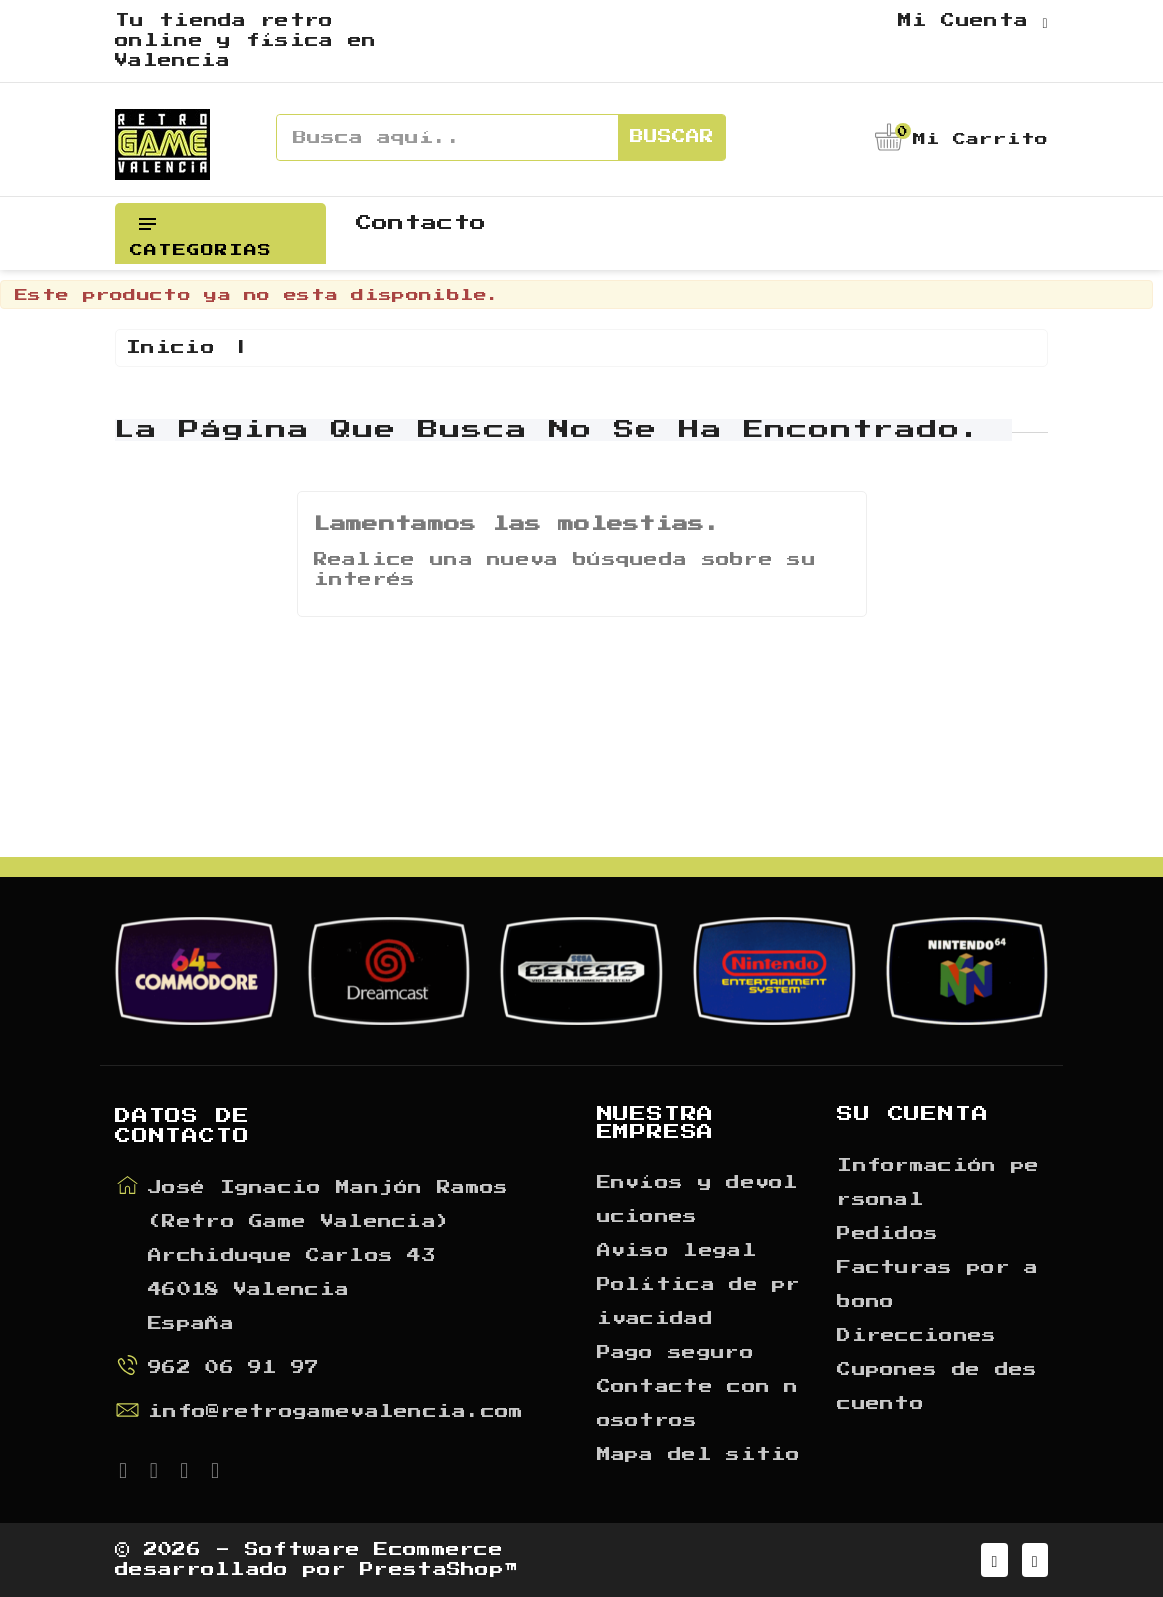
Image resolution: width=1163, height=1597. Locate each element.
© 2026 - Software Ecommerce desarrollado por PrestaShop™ (316, 1560)
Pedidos (887, 1234)
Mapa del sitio (699, 1455)
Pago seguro (675, 1353)
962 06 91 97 (234, 1368)
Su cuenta (912, 1114)
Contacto (421, 223)
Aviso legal (677, 1251)
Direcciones (916, 1336)
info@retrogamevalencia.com (336, 1412)
